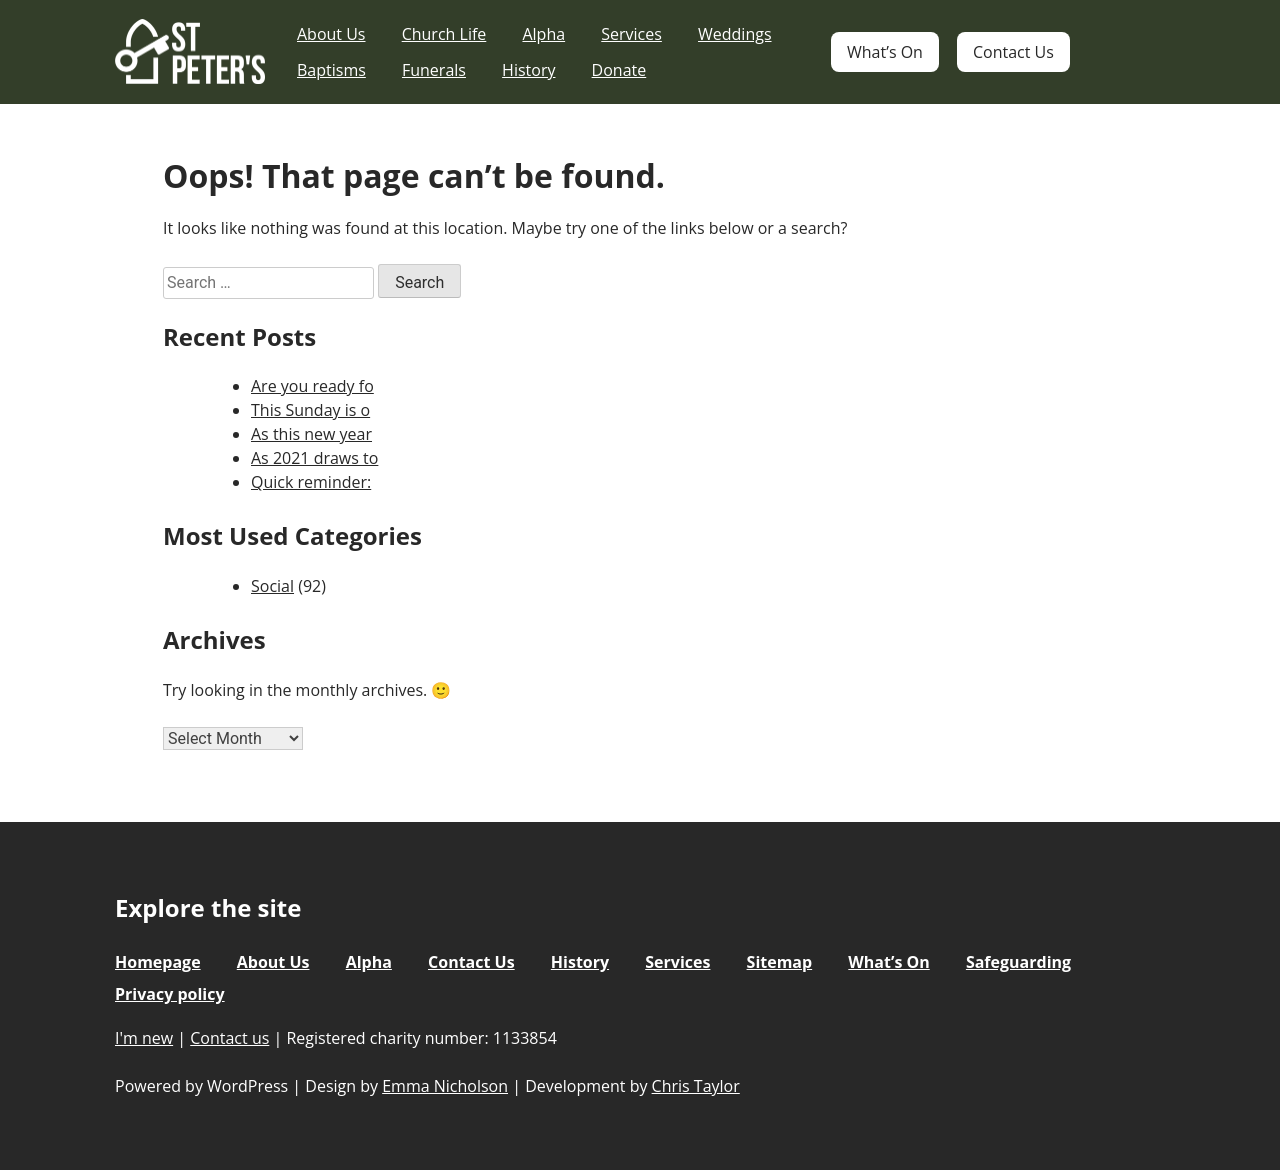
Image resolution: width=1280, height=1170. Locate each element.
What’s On (885, 52)
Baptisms (331, 70)
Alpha (543, 34)
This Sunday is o (310, 410)
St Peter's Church (190, 52)
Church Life (444, 34)
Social (272, 586)
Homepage (158, 962)
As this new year (311, 434)
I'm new (144, 1038)
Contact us (229, 1038)
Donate (619, 70)
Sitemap (780, 962)
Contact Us (1013, 52)
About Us (331, 34)
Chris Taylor (696, 1086)
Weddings (735, 34)
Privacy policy (170, 994)
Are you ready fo (312, 386)
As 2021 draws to (314, 458)
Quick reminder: (311, 482)
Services (631, 34)
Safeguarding (1018, 962)
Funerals (434, 70)
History (528, 70)
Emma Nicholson (445, 1086)
